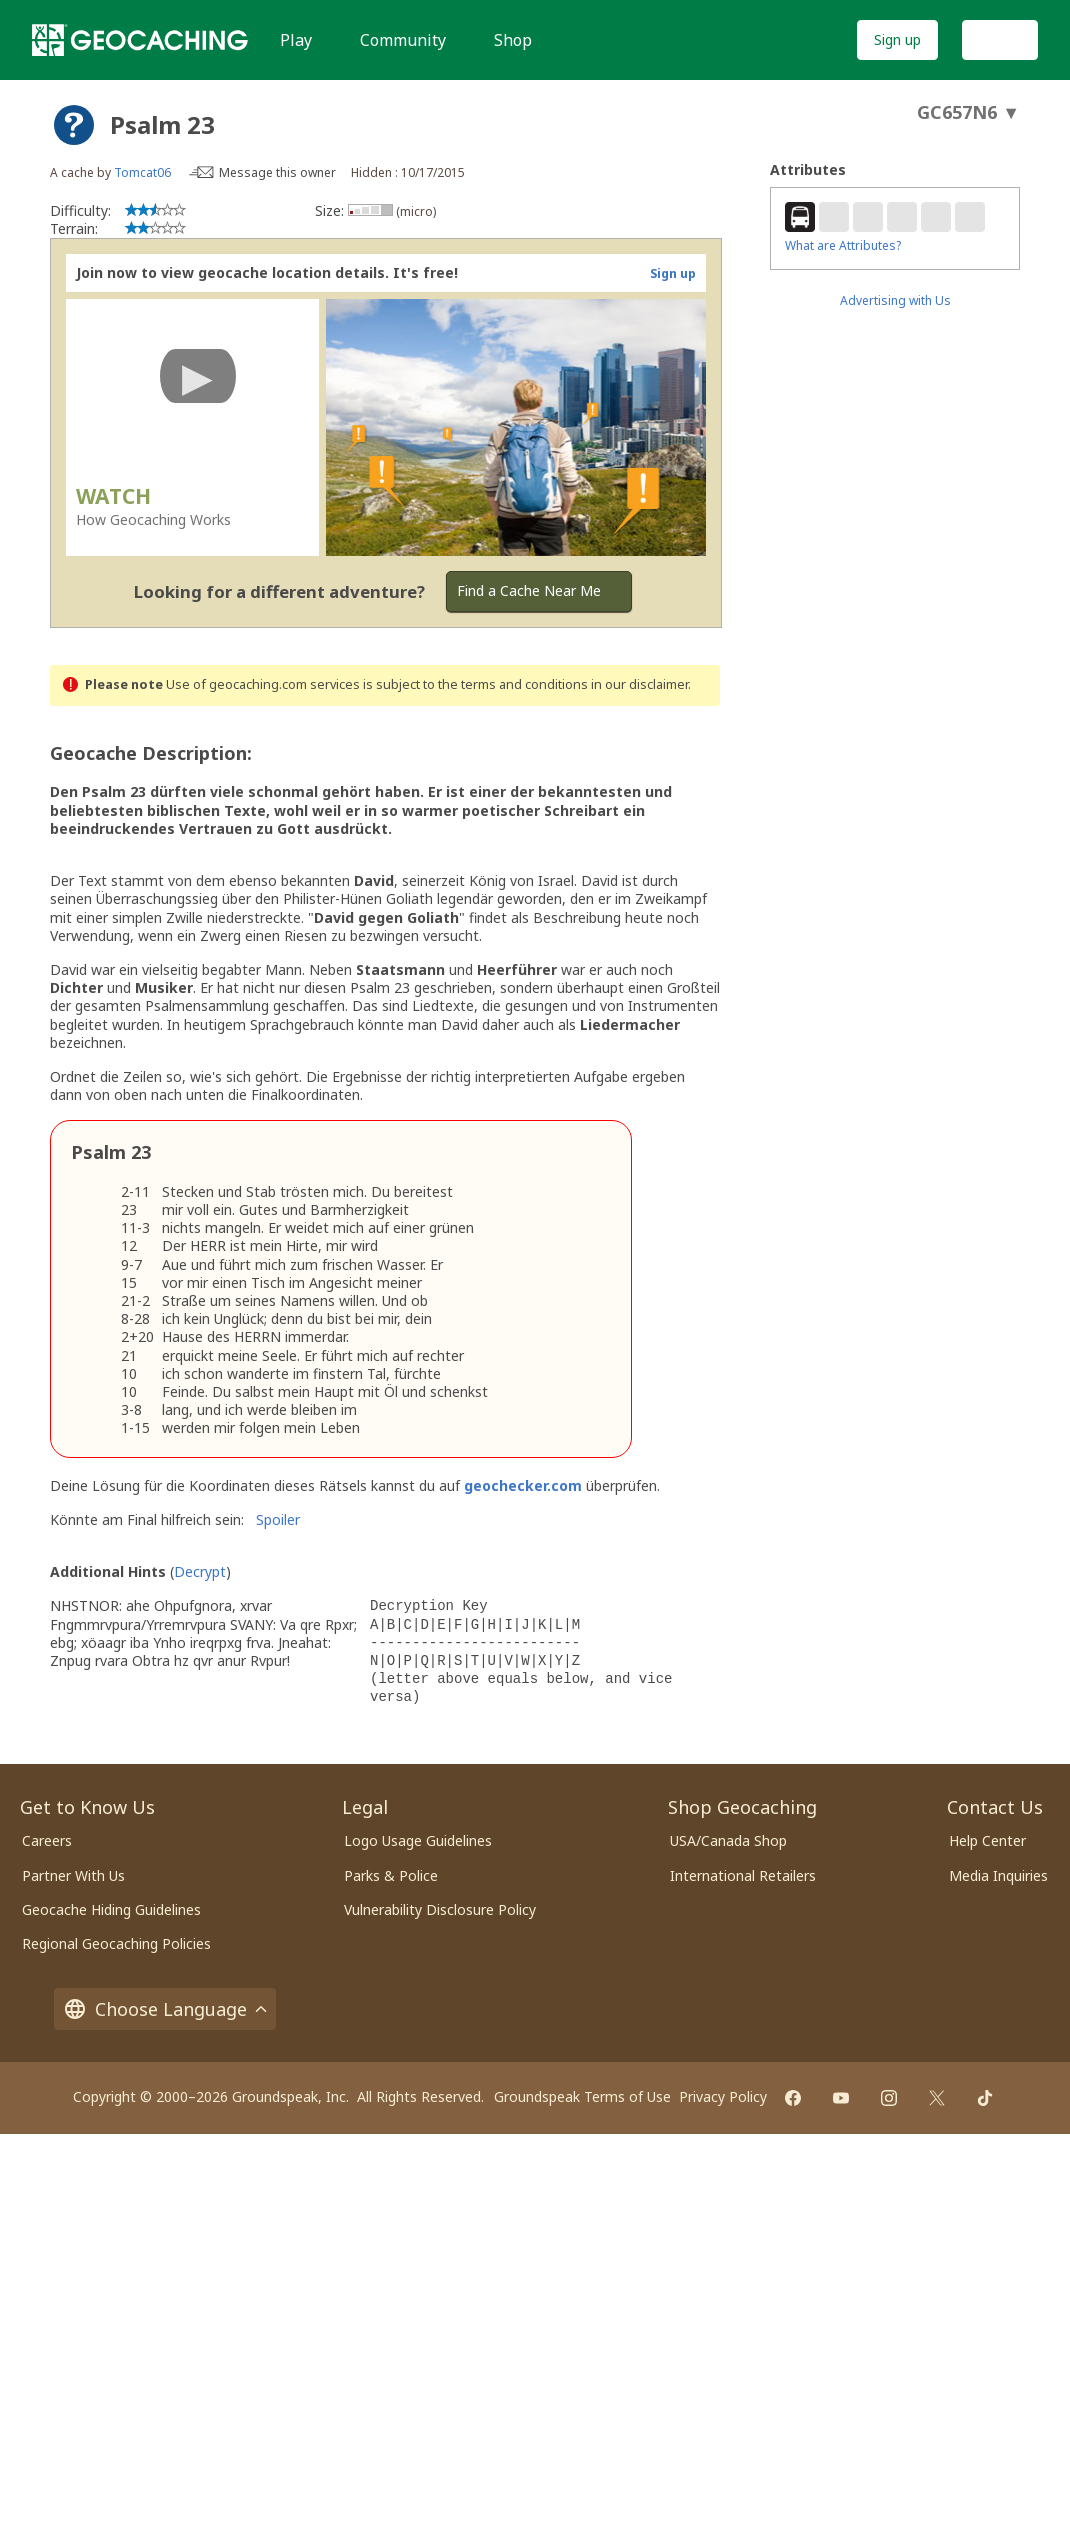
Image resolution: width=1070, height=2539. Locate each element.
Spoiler (278, 1519)
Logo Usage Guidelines (418, 1840)
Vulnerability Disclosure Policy (440, 1909)
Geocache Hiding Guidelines (111, 1909)
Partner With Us (73, 1875)
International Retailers (743, 1875)
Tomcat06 (142, 172)
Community (403, 40)
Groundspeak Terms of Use (582, 2096)
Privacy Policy (723, 2096)
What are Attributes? (843, 245)
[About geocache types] (74, 125)
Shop (513, 40)
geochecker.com (523, 1485)
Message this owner (277, 172)
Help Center (987, 1840)
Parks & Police (391, 1875)
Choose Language (165, 2009)
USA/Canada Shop (728, 1840)
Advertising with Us (895, 300)
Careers (47, 1840)
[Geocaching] (140, 40)
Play (296, 40)
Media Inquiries (998, 1875)
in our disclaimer (639, 684)
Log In (1000, 39)
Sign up (897, 39)
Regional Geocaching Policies (116, 1943)
